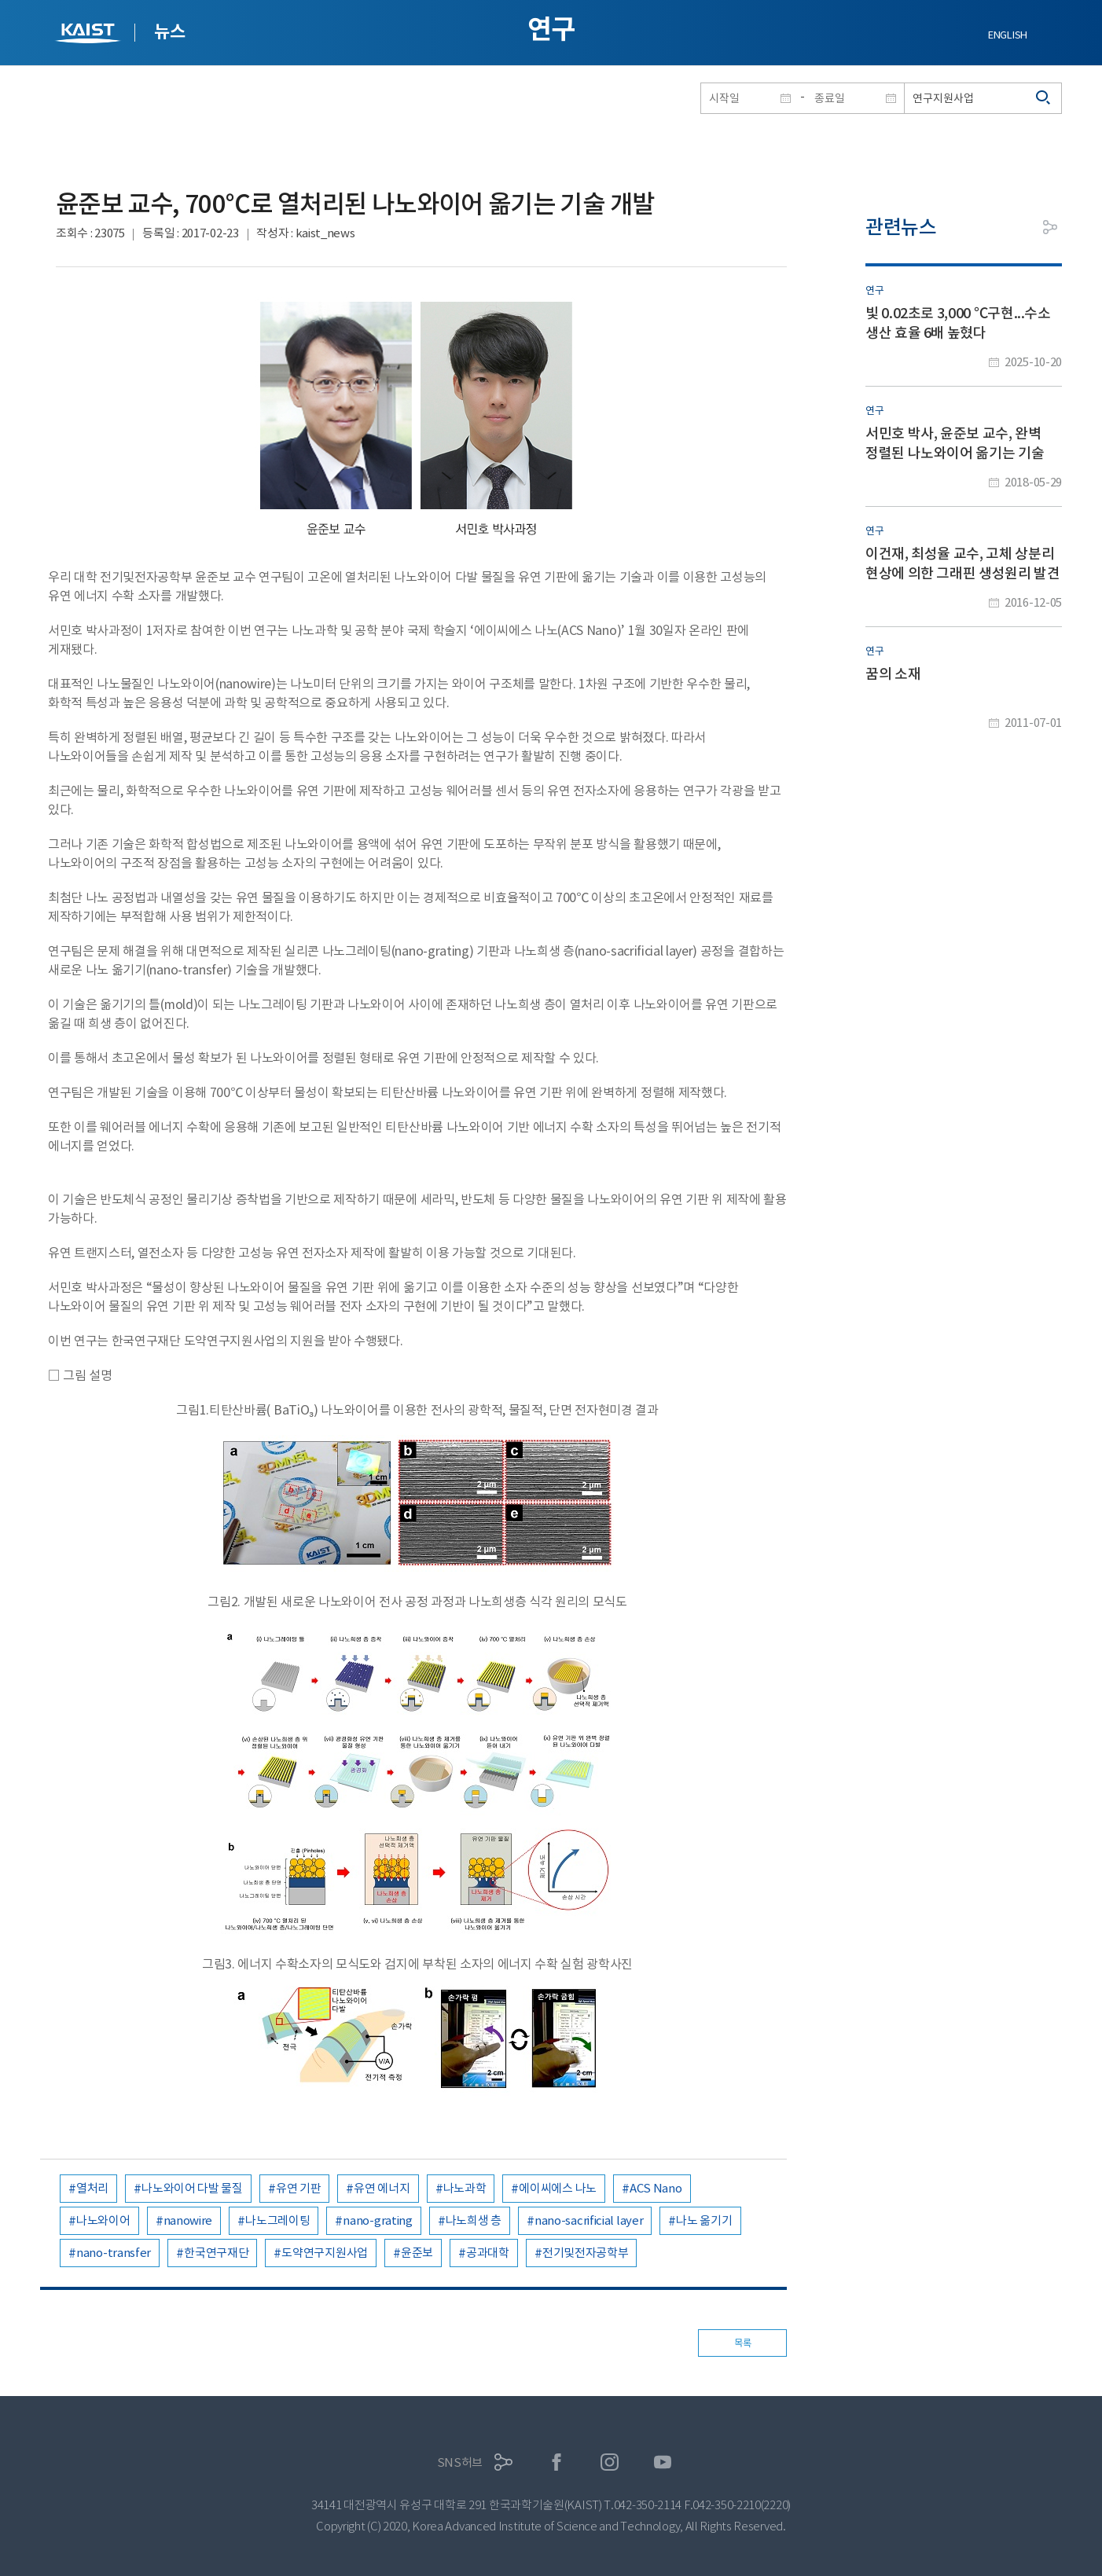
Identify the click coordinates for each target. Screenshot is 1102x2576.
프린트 (1015, 227)
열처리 (92, 2188)
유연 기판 (298, 2188)
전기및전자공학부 (585, 2252)
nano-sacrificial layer (588, 2220)
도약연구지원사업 (324, 2252)
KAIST (89, 35)
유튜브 (663, 2462)
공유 (1050, 227)
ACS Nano (656, 2188)
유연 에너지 (382, 2188)
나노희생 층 (473, 2220)
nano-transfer (113, 2252)
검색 (1044, 98)
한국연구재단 (216, 2252)
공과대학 (487, 2252)
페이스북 (557, 2462)
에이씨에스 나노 (558, 2188)
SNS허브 (460, 2462)
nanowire (188, 2220)
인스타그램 (610, 2462)
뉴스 (169, 31)
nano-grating (377, 2220)
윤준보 (417, 2252)
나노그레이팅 (277, 2220)
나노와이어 (103, 2220)
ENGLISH (1007, 35)
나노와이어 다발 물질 (192, 2188)
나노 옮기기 (704, 2220)
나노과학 (465, 2188)
